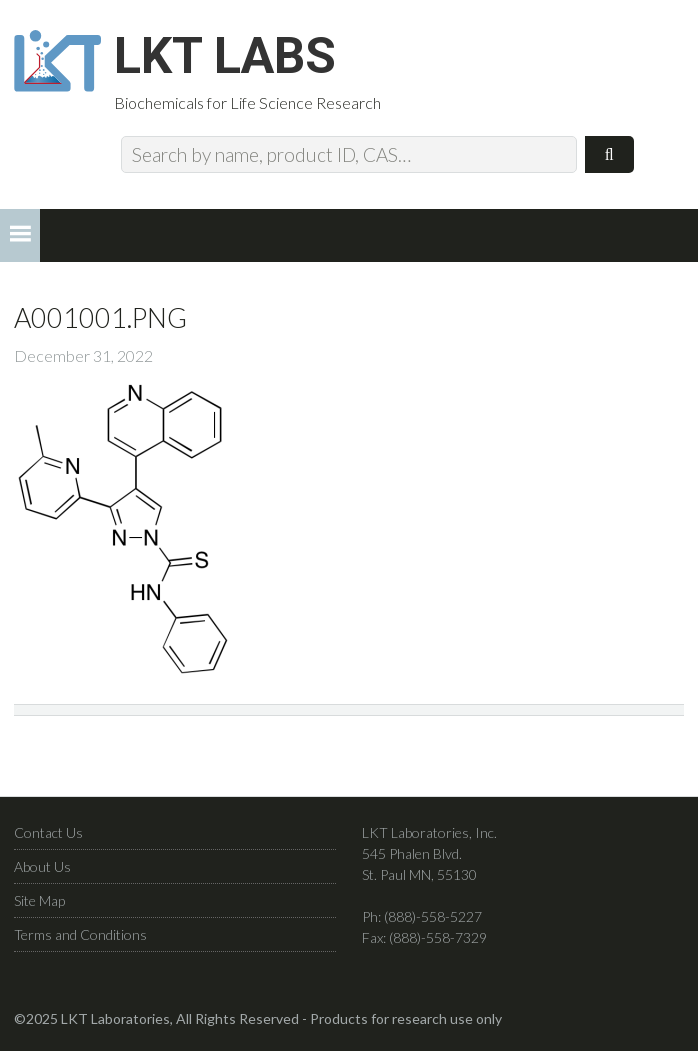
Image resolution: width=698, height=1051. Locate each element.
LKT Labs (225, 56)
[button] (20, 235)
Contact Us (48, 832)
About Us (42, 866)
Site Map (39, 900)
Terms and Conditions (80, 934)
